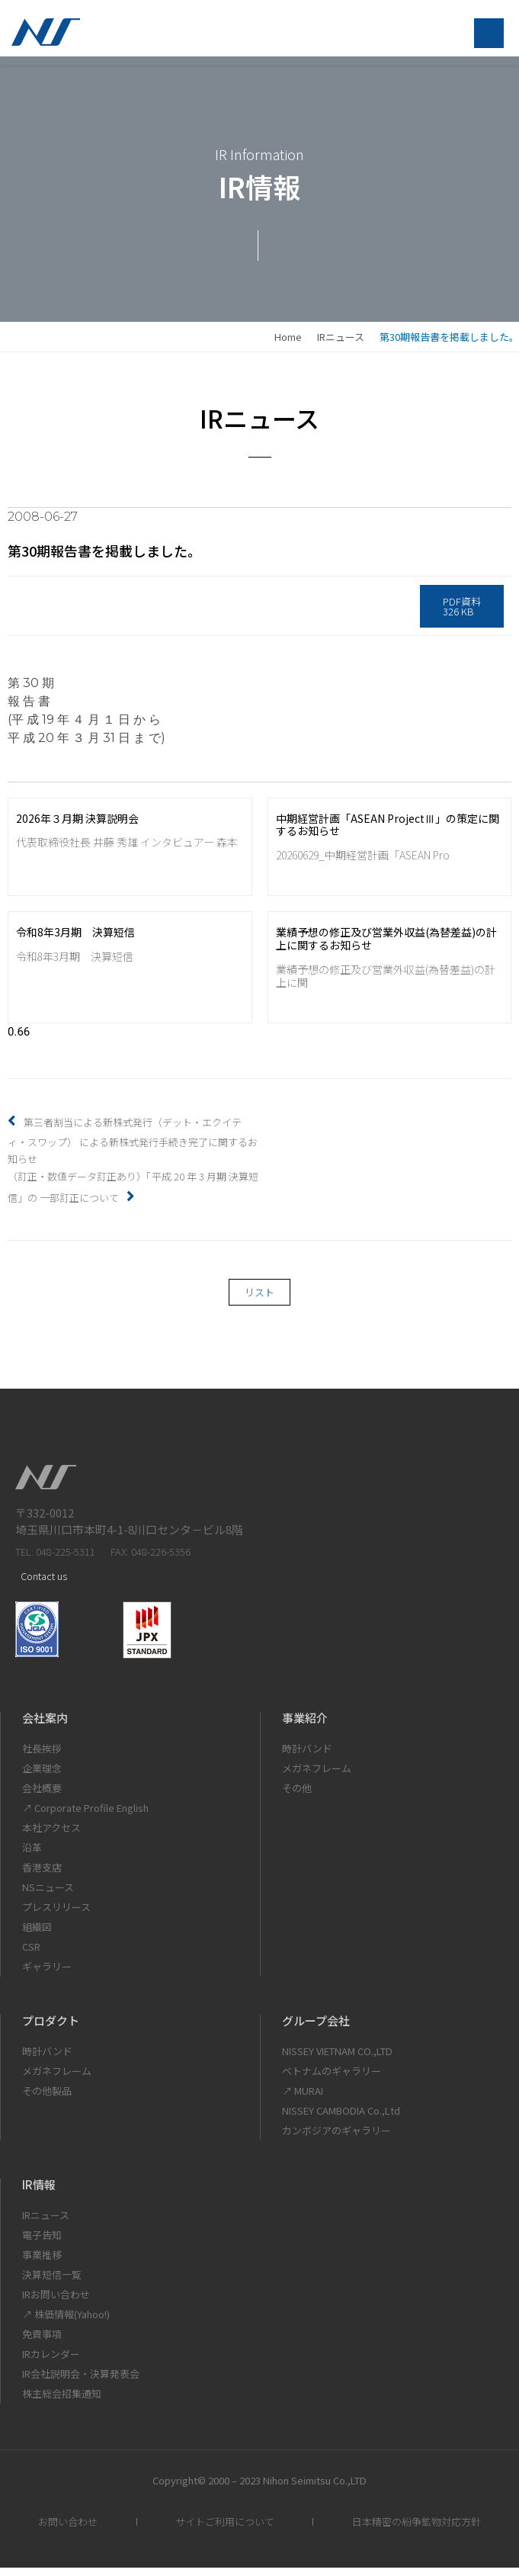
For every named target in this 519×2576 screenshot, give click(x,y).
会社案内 (45, 1726)
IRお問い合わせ (56, 2302)
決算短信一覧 (52, 2283)
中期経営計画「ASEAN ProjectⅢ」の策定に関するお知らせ (387, 833)
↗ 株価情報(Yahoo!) (66, 2322)
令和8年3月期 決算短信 (75, 941)
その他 (297, 1796)
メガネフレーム (316, 1776)
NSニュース (48, 1895)
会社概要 (42, 1796)
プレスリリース (56, 1915)
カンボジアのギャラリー (336, 2138)
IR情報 (39, 2193)
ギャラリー (47, 1974)
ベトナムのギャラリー (331, 2079)
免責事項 (42, 2342)
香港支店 (42, 1875)
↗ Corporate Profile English (85, 1816)
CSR (31, 1955)
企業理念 (42, 1776)
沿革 (32, 1855)
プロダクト (50, 2029)
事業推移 (42, 2263)
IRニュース (340, 345)
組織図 (37, 1935)
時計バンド (307, 1756)
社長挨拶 (42, 1756)
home (288, 345)
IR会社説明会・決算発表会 (80, 2382)
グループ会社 (316, 2029)
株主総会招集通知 (61, 2402)
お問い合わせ (68, 2530)
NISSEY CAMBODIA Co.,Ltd (341, 2119)
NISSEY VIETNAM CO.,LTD (337, 2059)
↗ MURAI (302, 2099)
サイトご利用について (224, 2530)
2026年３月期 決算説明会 (77, 826)
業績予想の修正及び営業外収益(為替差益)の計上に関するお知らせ (386, 947)
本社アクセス (51, 1836)
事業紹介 (305, 1726)
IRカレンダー (51, 2362)
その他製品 (47, 2099)
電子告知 (42, 2243)
